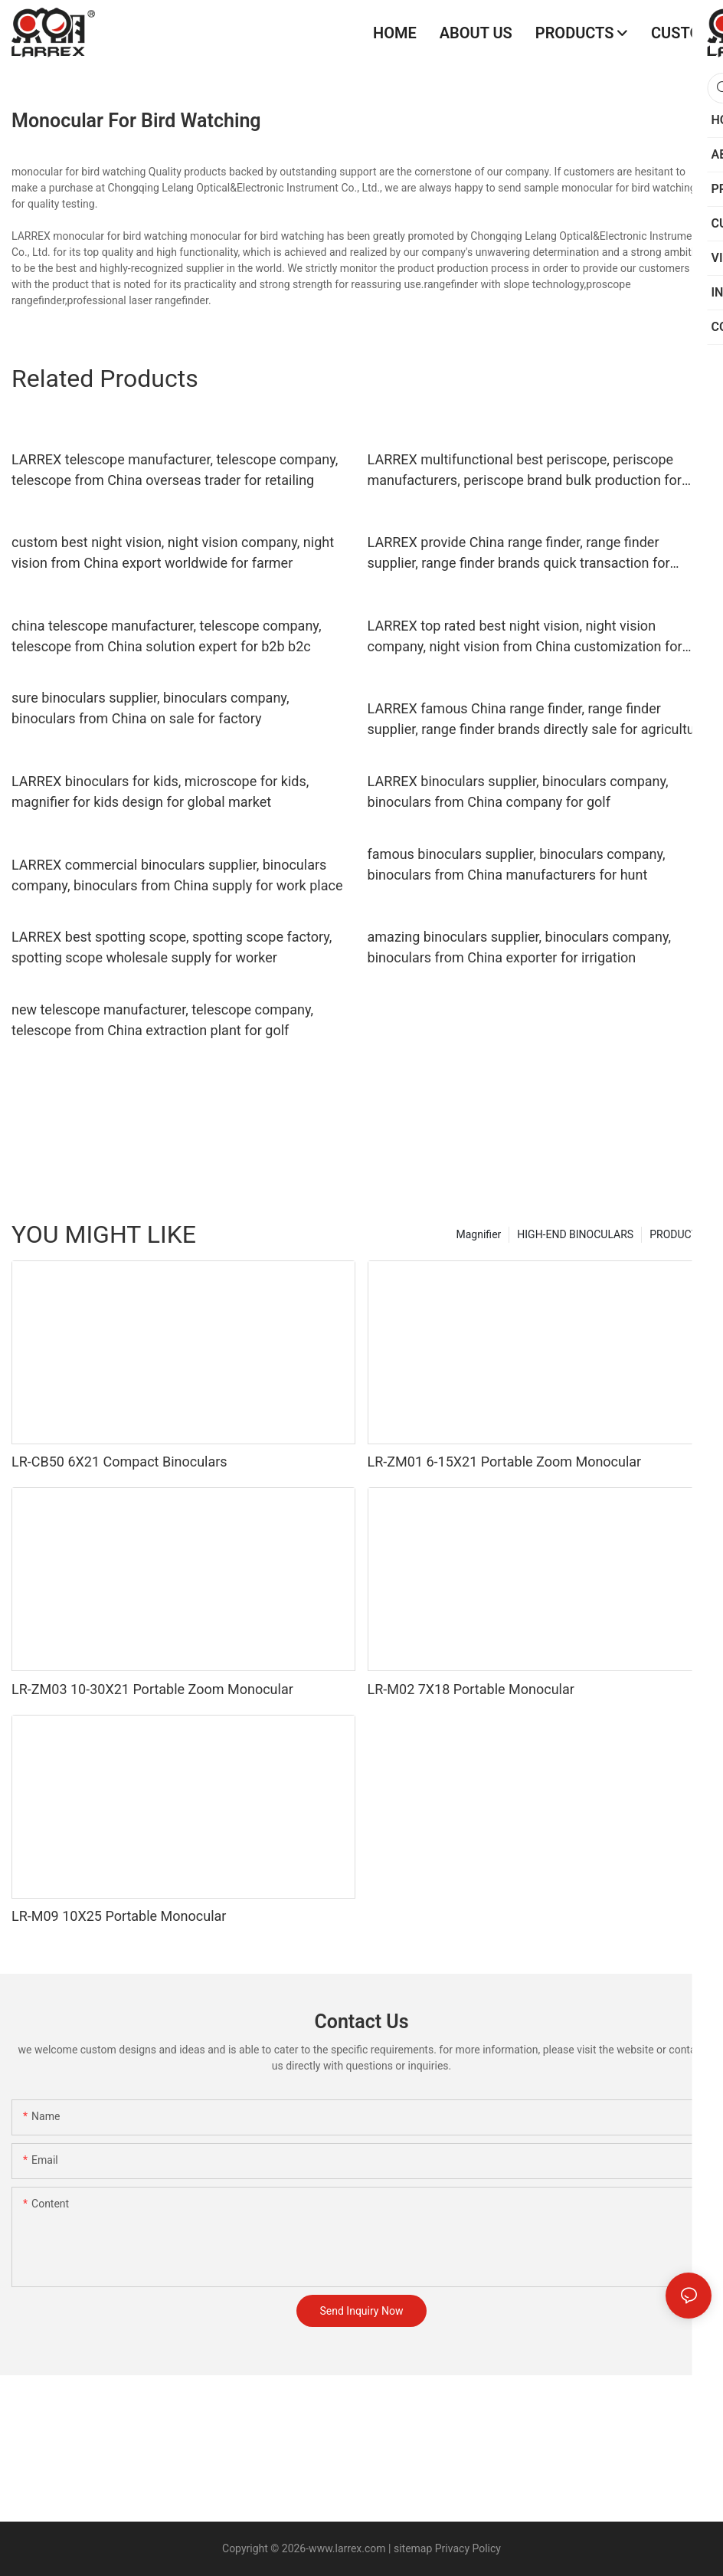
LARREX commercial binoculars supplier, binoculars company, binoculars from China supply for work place (176, 875)
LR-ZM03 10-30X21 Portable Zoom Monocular (152, 1689)
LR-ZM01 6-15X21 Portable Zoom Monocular (505, 1462)
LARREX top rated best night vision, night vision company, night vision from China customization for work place (525, 637)
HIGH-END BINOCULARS (575, 1234)
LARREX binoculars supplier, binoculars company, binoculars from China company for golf (518, 791)
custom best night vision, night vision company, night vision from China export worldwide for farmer (172, 552)
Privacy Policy (466, 2548)
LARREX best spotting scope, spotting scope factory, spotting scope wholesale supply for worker (171, 947)
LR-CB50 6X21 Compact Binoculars (119, 1462)
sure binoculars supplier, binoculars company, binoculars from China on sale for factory (150, 708)
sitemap (413, 2548)
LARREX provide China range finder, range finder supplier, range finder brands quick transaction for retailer (519, 553)
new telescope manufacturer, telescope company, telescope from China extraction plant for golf (162, 1019)
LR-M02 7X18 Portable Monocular (471, 1689)
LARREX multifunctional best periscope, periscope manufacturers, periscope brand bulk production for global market (525, 470)
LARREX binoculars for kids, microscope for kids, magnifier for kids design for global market (160, 791)
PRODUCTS (676, 1234)
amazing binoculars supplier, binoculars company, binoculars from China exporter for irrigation (519, 947)
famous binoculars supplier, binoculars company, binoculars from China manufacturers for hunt (517, 864)
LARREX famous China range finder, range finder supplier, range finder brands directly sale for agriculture (537, 718)
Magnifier (479, 1234)
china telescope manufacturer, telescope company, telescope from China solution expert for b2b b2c (166, 636)
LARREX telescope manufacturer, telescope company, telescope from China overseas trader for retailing (174, 469)
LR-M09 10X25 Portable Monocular (118, 1916)
